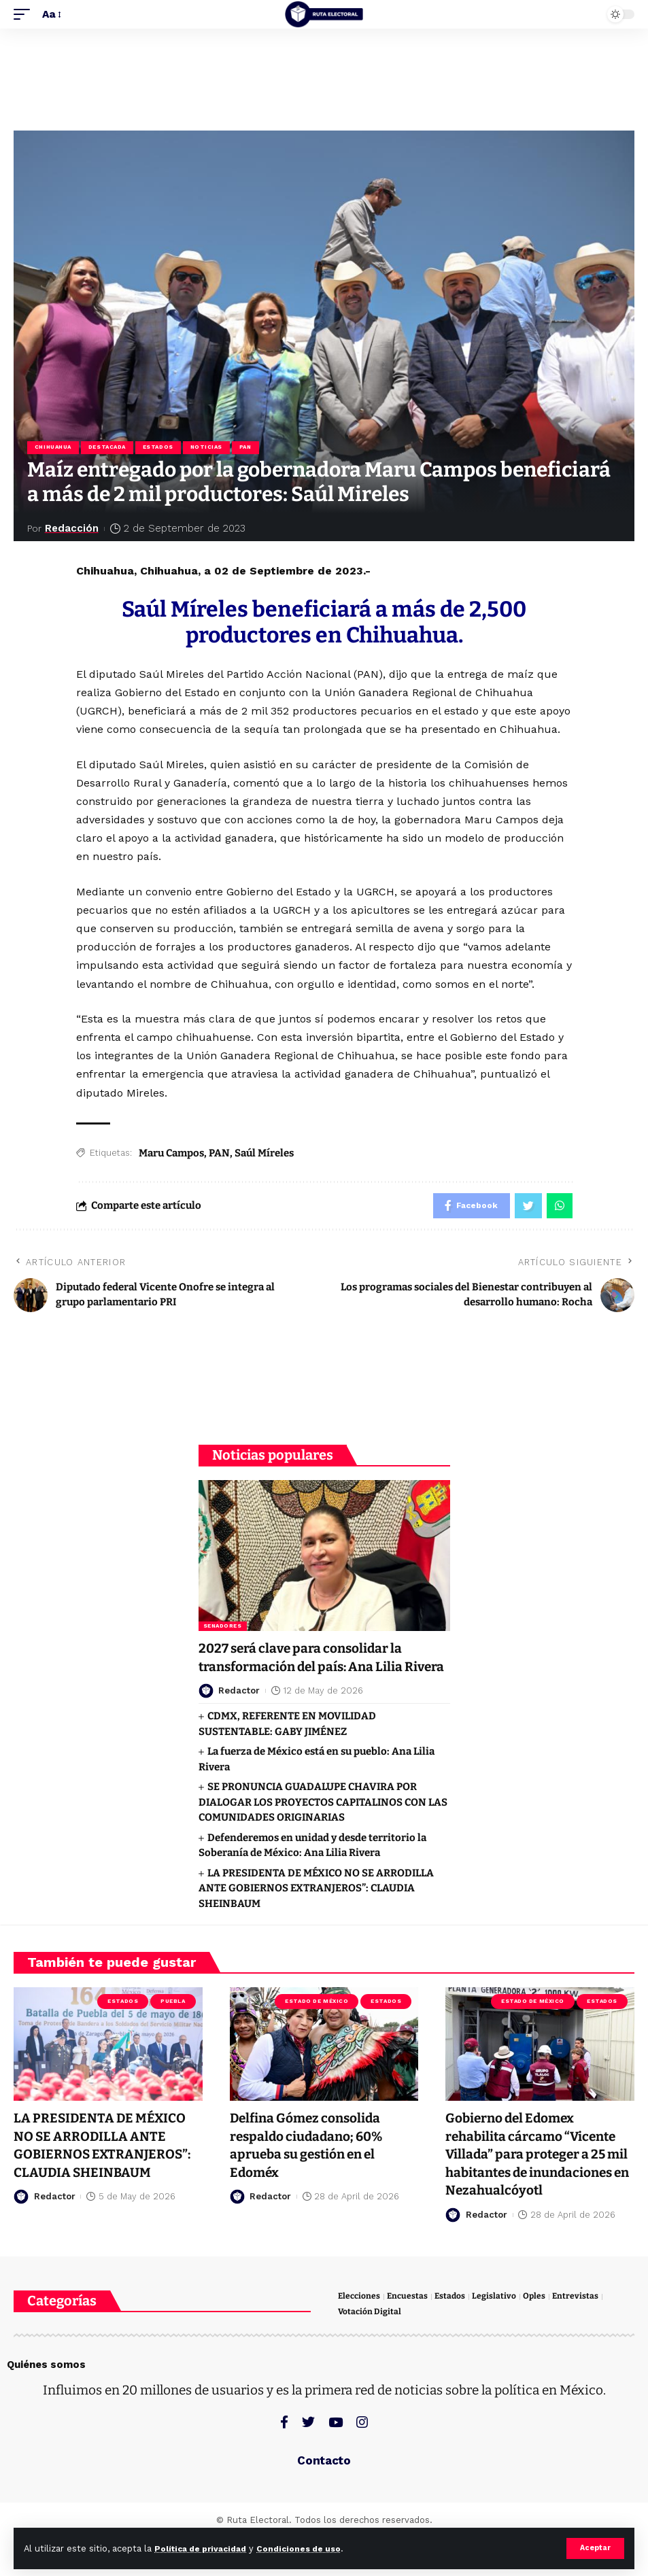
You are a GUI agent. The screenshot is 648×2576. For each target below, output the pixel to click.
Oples (539, 2333)
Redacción (73, 530)
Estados (161, 448)
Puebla (172, 2022)
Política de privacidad (205, 2548)
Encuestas (410, 2333)
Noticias (211, 448)
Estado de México (316, 2022)
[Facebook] (284, 2460)
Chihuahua (53, 448)
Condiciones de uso (312, 2548)
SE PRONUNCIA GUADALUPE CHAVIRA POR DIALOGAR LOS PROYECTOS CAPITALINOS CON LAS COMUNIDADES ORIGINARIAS (323, 1823)
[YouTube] (335, 2460)
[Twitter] (308, 2460)
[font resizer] (51, 14)
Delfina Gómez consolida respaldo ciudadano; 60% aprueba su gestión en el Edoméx (311, 2164)
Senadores (222, 1629)
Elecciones (360, 2333)
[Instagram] (362, 2460)
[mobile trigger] (25, 14)
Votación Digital (370, 2349)
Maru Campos (171, 1154)
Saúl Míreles (264, 1154)
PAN (252, 448)
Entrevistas (581, 2333)
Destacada (109, 448)
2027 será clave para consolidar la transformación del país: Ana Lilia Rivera (306, 1669)
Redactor (239, 1711)
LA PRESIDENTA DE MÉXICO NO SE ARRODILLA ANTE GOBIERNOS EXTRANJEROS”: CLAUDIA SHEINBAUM (316, 1908)
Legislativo (499, 2333)
